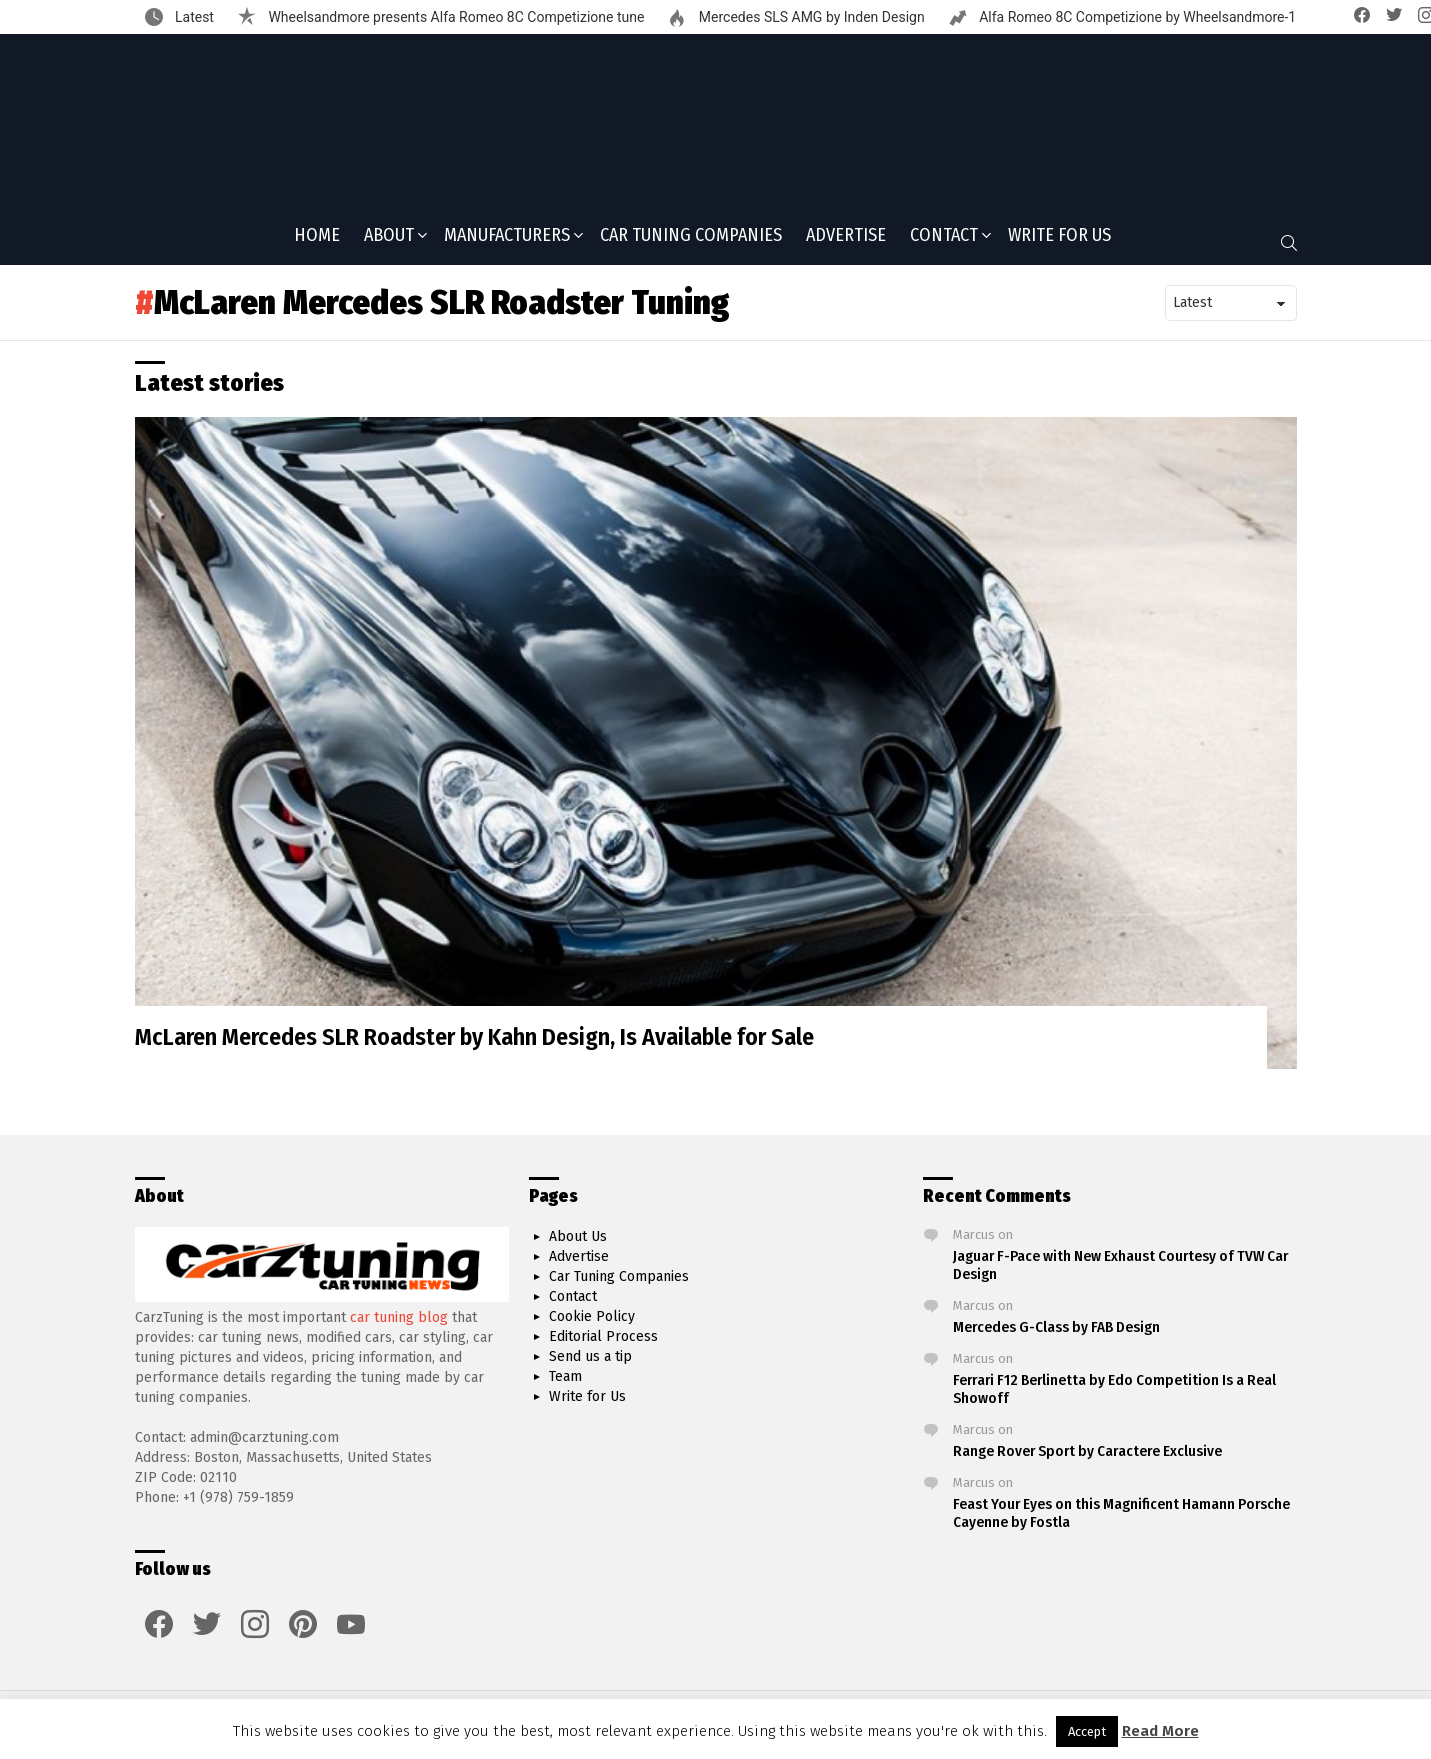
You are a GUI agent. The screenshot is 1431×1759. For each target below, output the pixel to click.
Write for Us (1059, 241)
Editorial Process (603, 1336)
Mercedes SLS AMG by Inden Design (809, 17)
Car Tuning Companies (691, 241)
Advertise (846, 241)
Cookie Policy (592, 1316)
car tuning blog (399, 1317)
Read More (1160, 1731)
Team (565, 1376)
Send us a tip (590, 1356)
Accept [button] (1087, 1731)
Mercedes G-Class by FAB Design (1056, 1327)
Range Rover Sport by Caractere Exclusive (1087, 1451)
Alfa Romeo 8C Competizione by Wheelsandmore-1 (1136, 17)
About (389, 243)
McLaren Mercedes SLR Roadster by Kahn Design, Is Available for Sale (474, 1043)
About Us (578, 1236)
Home (317, 241)
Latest (193, 17)
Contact (944, 243)
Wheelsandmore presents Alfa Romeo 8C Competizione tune (454, 17)
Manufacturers (507, 243)
